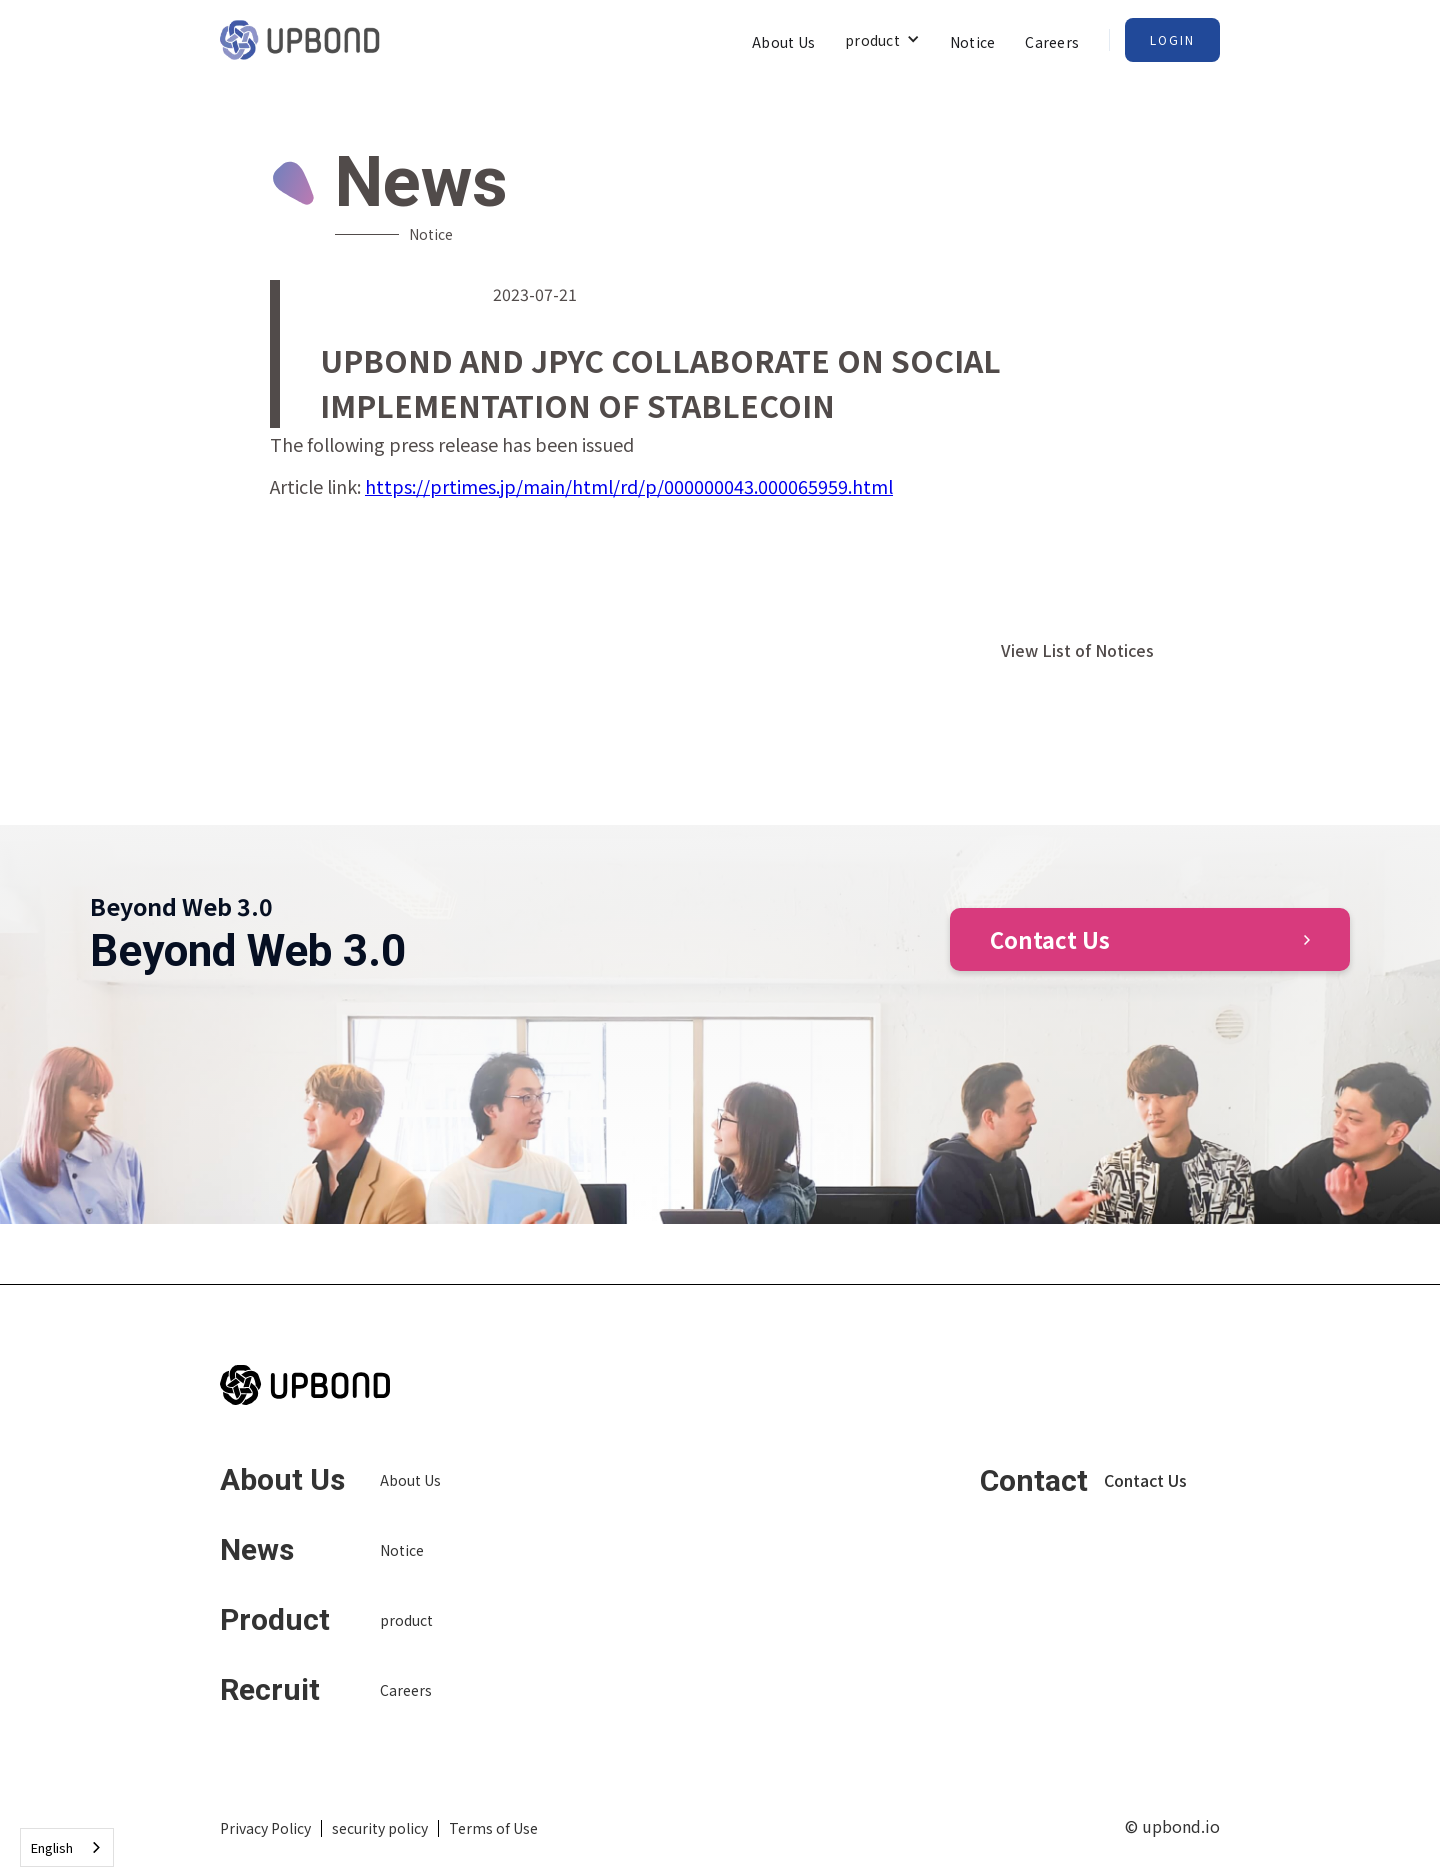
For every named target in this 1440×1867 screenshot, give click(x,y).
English (52, 1847)
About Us (783, 42)
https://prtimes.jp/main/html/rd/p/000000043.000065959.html (629, 486)
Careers (1052, 42)
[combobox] (67, 1847)
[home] (300, 40)
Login (1172, 39)
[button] (882, 39)
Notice (973, 42)
